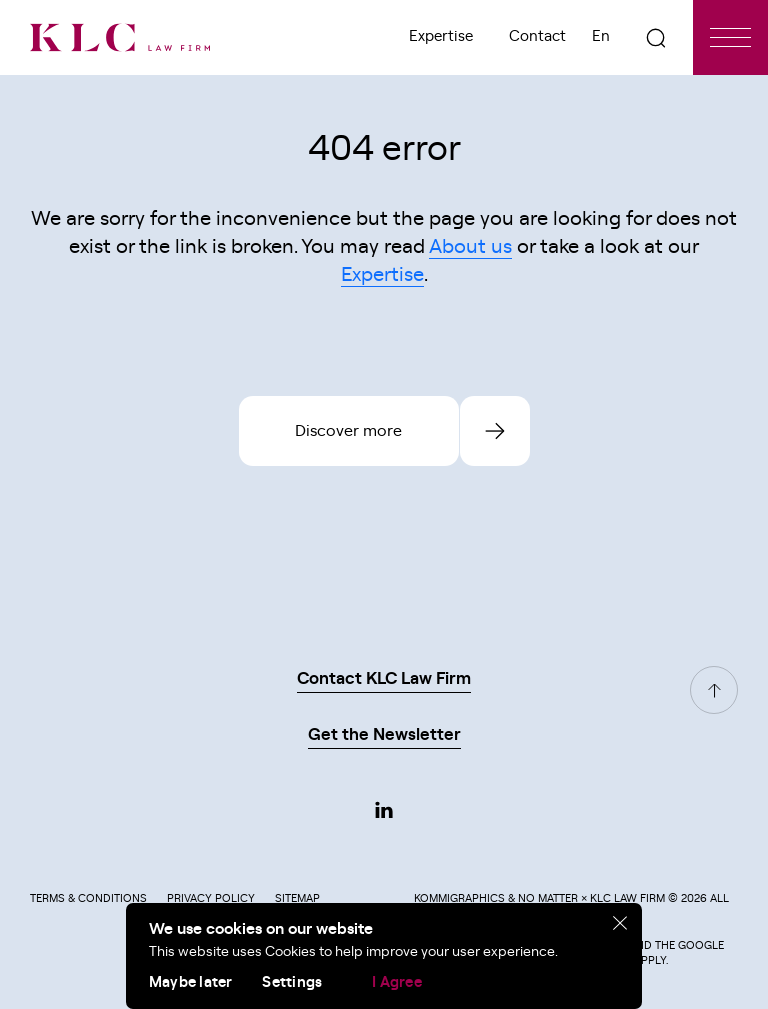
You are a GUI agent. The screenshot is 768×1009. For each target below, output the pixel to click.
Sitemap (297, 898)
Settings (292, 982)
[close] (620, 924)
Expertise (441, 36)
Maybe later (190, 982)
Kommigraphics (459, 898)
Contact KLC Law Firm (384, 678)
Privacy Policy (211, 898)
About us (470, 247)
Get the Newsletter (384, 734)
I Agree (397, 982)
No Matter (548, 898)
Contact (537, 36)
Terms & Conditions (88, 898)
